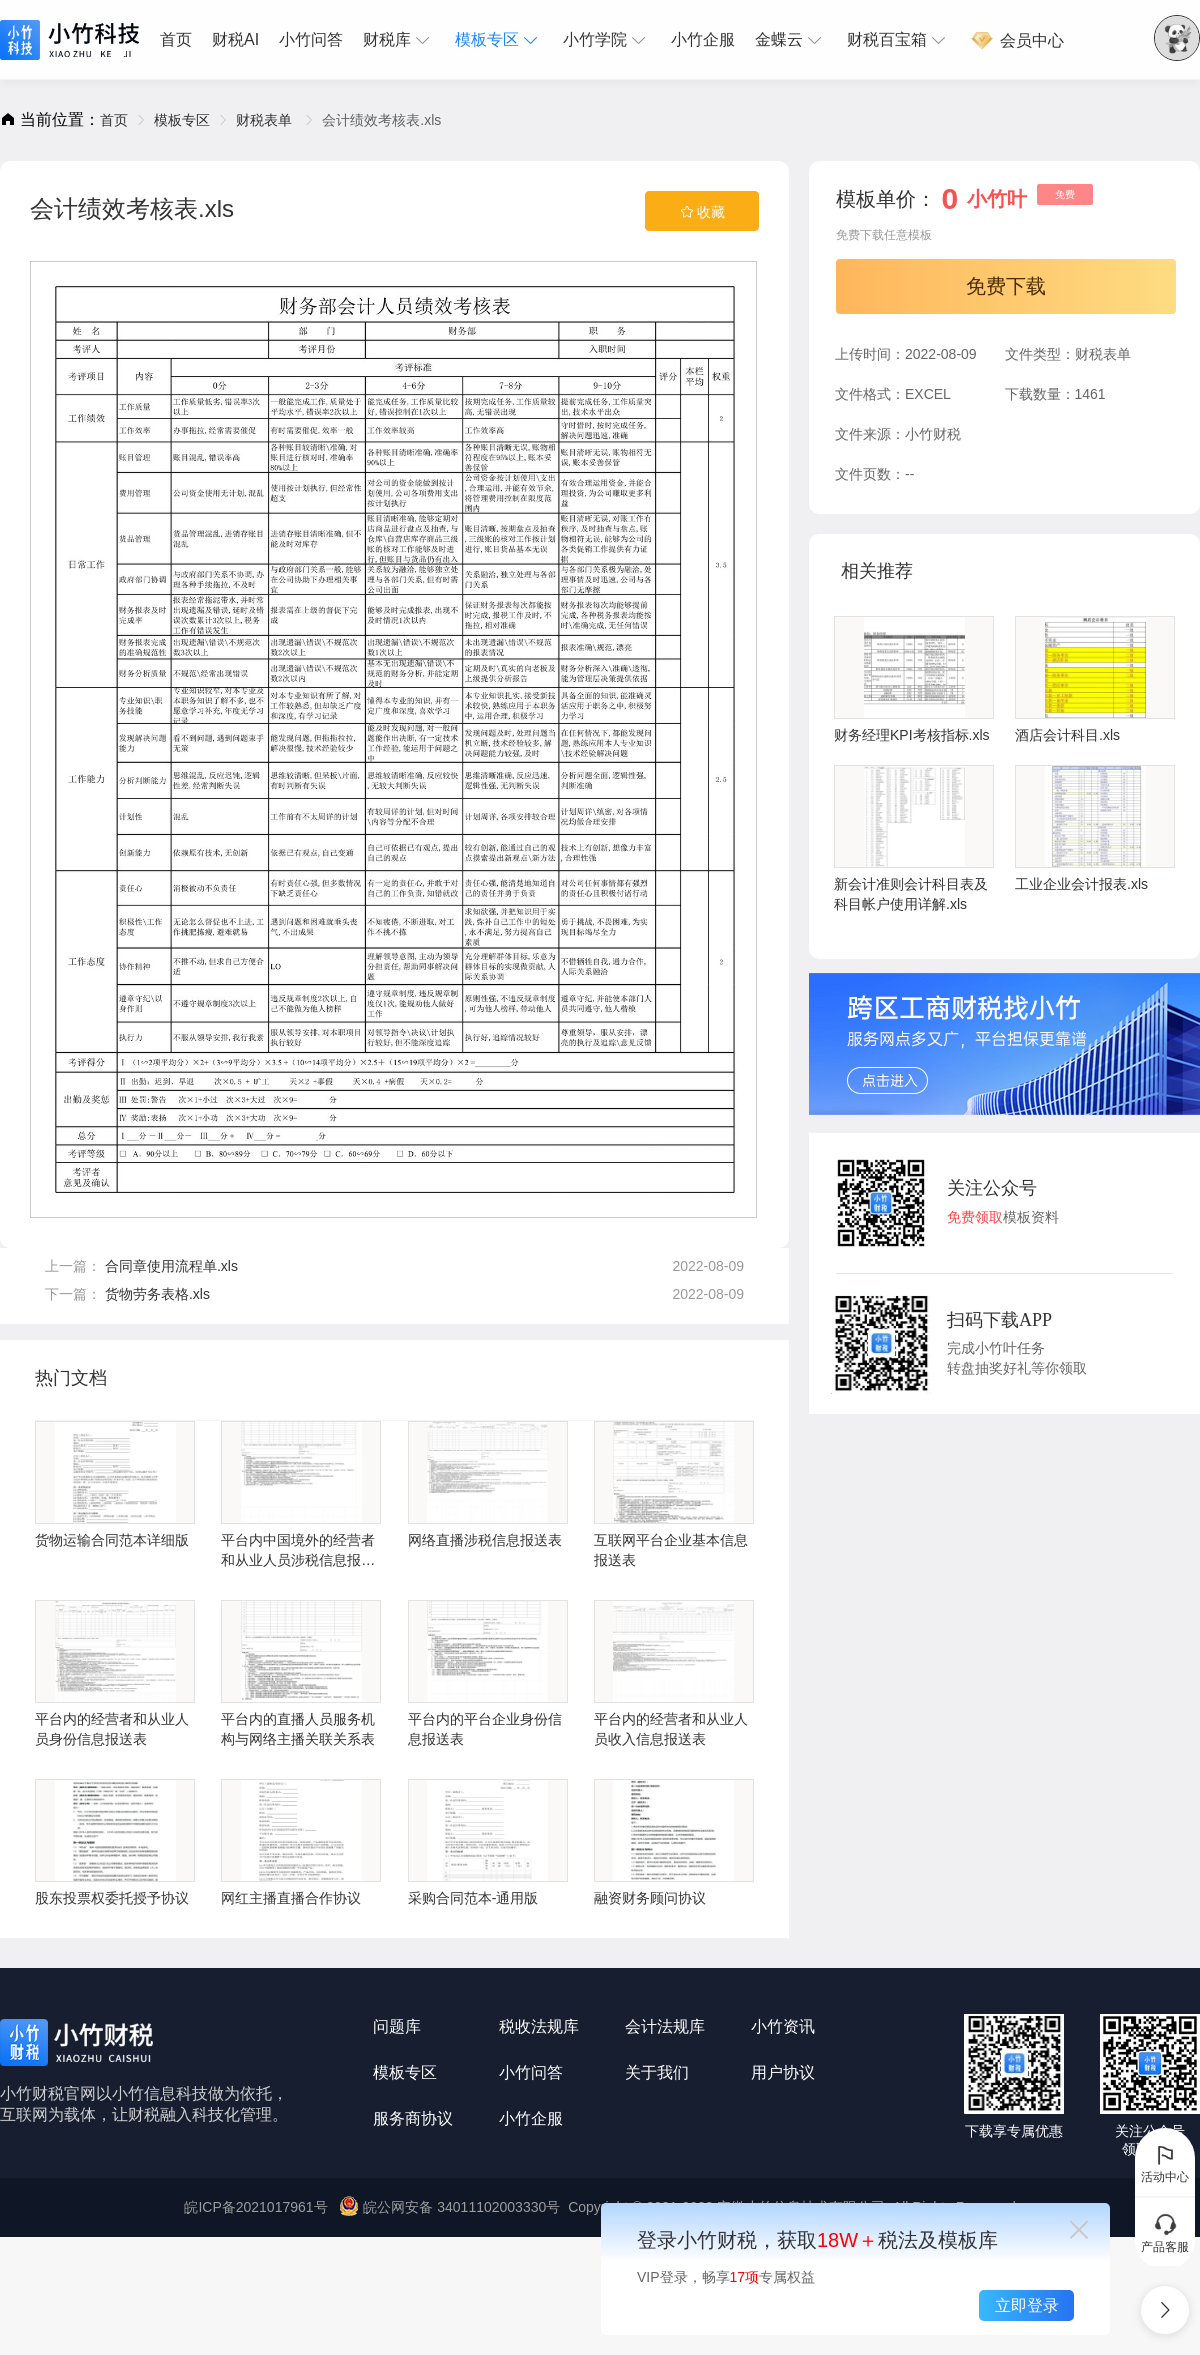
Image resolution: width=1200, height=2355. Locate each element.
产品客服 (1165, 2233)
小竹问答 (311, 39)
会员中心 (1017, 40)
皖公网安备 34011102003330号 (451, 2207)
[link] (114, 120)
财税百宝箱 (899, 40)
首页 (176, 39)
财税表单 (266, 120)
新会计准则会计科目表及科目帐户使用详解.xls (914, 838)
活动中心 (1165, 2163)
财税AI (235, 39)
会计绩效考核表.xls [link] (381, 120)
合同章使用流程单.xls (171, 1266)
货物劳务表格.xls (157, 1294)
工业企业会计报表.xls (1095, 828)
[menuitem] (181, 40)
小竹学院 (607, 40)
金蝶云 (791, 40)
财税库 (399, 40)
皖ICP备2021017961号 (255, 2207)
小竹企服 (703, 39)
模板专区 (499, 40)
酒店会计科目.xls (1095, 679)
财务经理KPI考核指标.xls (914, 679)
